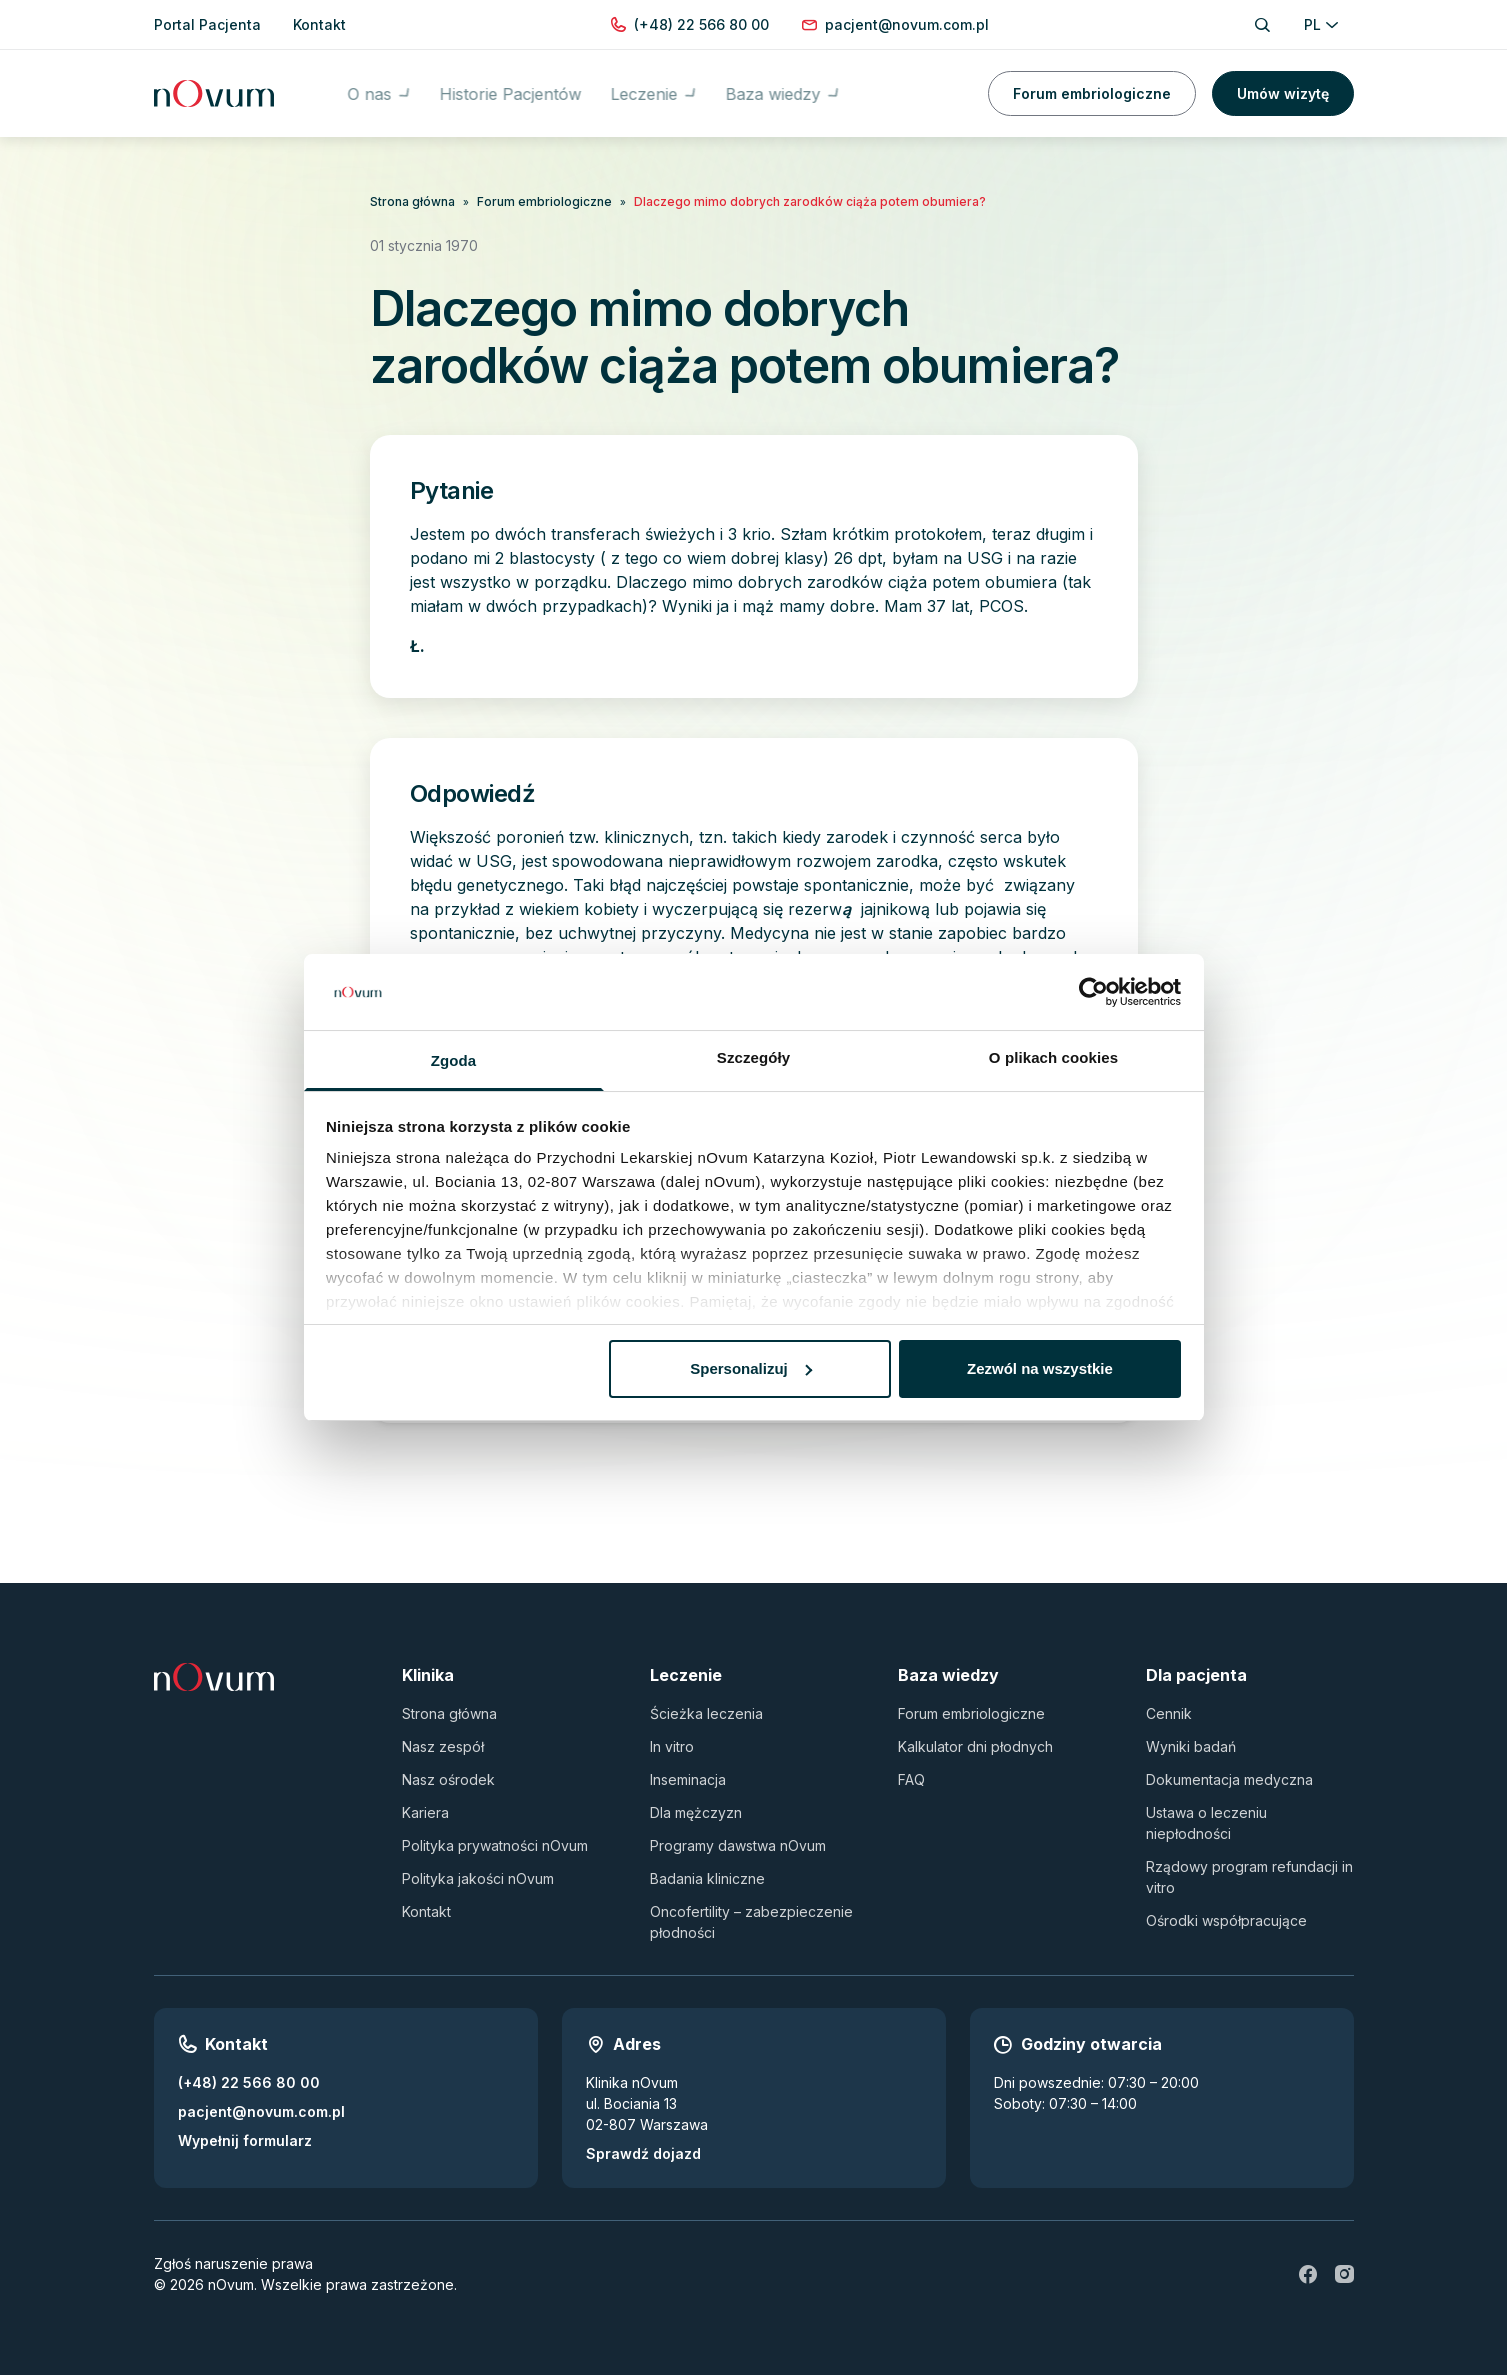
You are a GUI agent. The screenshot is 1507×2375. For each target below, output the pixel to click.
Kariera (425, 1812)
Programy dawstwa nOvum (738, 1845)
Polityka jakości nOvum (478, 1878)
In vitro (672, 1746)
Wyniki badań (1191, 1746)
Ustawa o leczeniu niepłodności (1206, 1823)
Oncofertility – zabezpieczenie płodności (751, 1922)
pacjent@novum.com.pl (261, 2111)
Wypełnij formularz (245, 2140)
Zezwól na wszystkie (1040, 1368)
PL (1321, 24)
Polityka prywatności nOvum (495, 1845)
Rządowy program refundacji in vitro (1249, 1877)
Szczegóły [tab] (753, 1057)
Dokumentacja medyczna (1229, 1779)
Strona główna (412, 201)
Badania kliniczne (707, 1878)
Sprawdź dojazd (643, 2153)
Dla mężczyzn (696, 1812)
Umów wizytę (1283, 89)
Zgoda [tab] (454, 1060)
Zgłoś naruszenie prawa (233, 2263)
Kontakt (426, 1911)
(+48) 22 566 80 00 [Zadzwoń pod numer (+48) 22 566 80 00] (249, 2082)
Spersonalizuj (751, 1368)
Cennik (1169, 1713)
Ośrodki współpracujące (1226, 1920)
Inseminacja (688, 1779)
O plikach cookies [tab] (1053, 1057)
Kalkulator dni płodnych (975, 1746)
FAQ (911, 1779)
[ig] (1344, 2274)
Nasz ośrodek (448, 1779)
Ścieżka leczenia (706, 1713)
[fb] (1308, 2274)
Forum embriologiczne (1092, 89)
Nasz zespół (443, 1746)
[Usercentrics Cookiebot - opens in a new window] (1093, 992)
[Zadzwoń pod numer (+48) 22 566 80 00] (701, 24)
